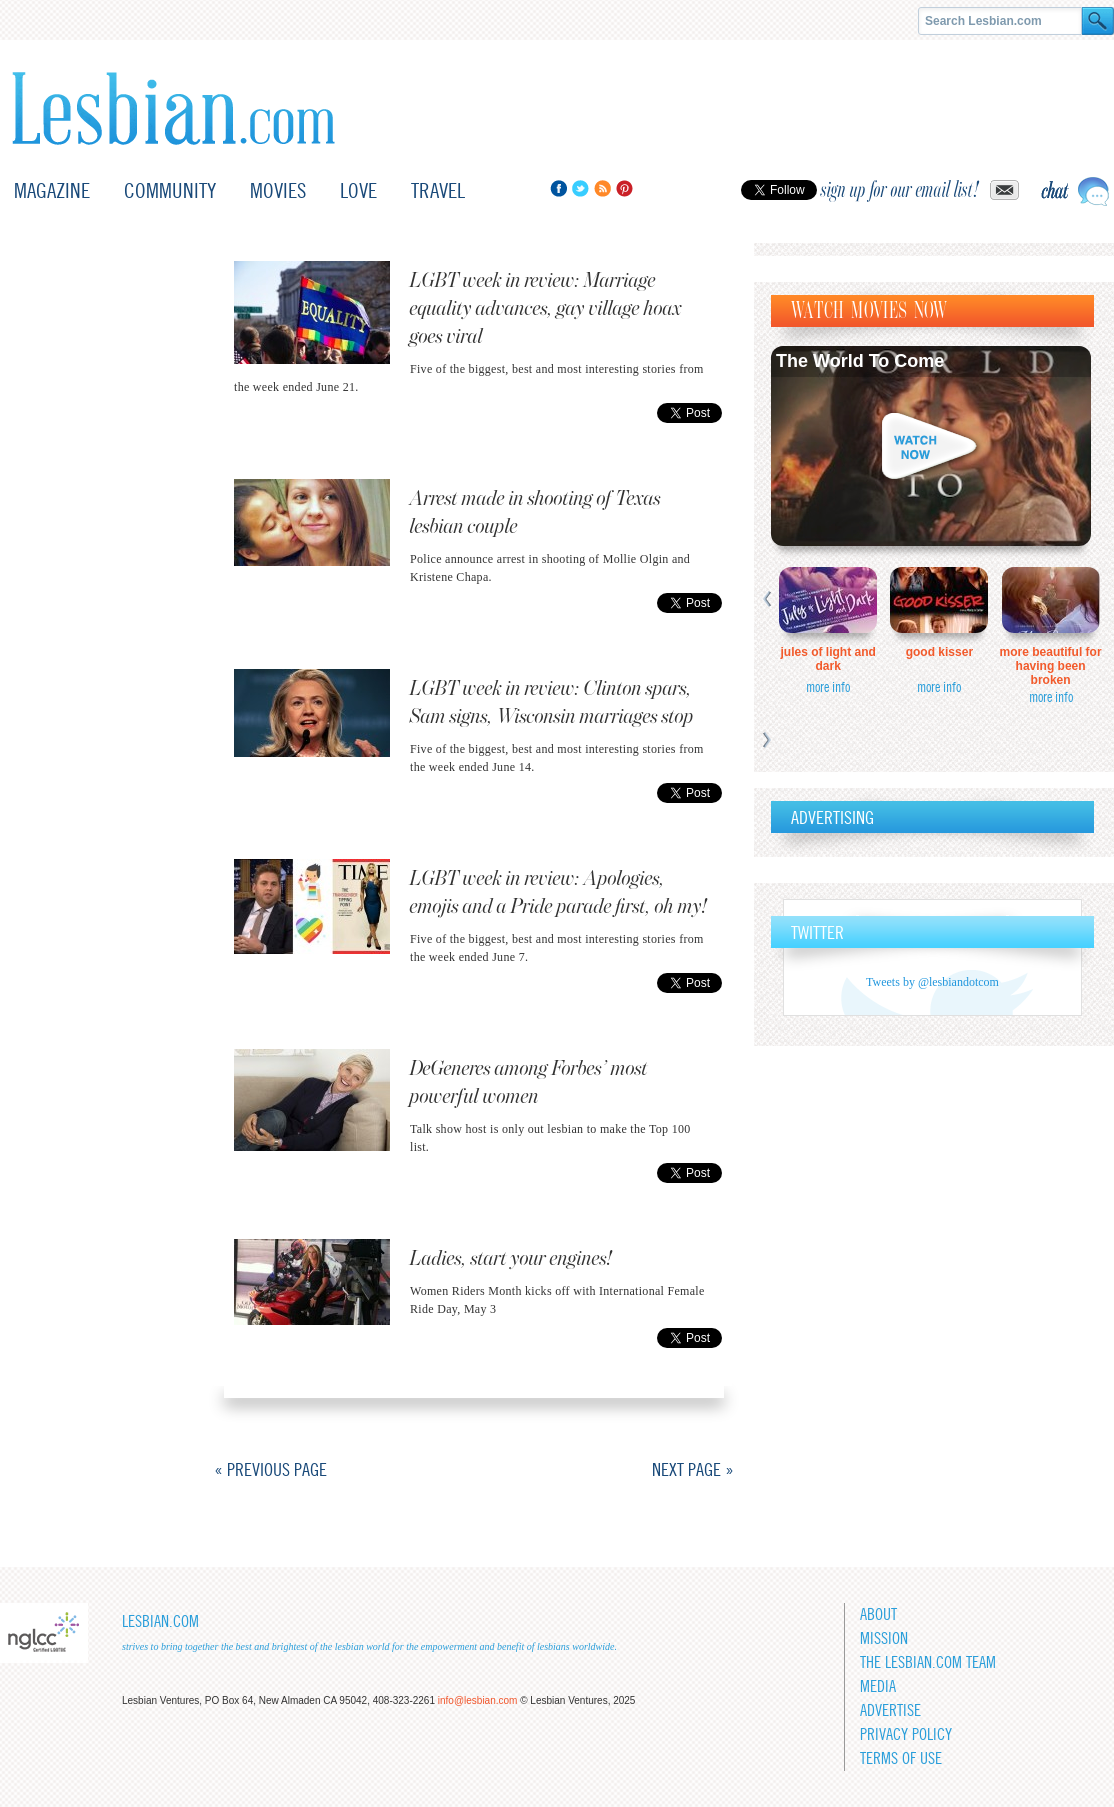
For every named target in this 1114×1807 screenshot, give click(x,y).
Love (358, 190)
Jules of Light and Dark (828, 659)
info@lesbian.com (478, 1700)
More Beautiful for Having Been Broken (1051, 666)
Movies (278, 190)
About (878, 1614)
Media (878, 1686)
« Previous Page (270, 1469)
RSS (602, 188)
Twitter (580, 188)
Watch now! (931, 446)
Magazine (52, 190)
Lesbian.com (173, 108)
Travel (438, 190)
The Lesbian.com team (928, 1662)
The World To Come (860, 361)
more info (828, 687)
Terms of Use (901, 1758)
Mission (884, 1638)
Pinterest (624, 188)
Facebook (558, 188)
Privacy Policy (906, 1734)
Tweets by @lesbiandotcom (932, 982)
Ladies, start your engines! (511, 1259)
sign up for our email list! (900, 190)
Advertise (890, 1710)
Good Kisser (939, 652)
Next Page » (693, 1469)
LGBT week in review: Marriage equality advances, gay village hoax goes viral (546, 309)
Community (170, 190)
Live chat (1075, 191)
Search (1098, 21)
